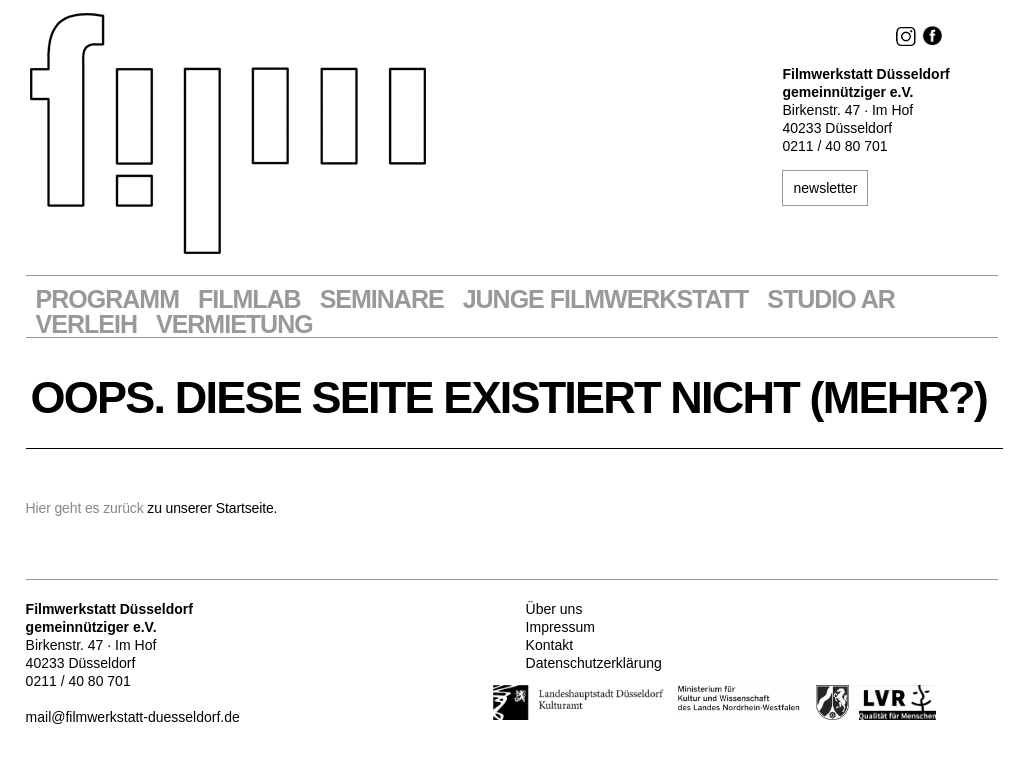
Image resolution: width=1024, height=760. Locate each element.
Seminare (382, 299)
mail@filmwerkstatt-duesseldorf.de (133, 717)
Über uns (554, 609)
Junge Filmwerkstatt (606, 299)
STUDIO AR (831, 299)
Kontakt (549, 645)
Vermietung (234, 324)
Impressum (560, 627)
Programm (107, 299)
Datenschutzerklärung (594, 663)
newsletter (825, 188)
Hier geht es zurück (85, 508)
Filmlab (249, 299)
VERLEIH (86, 324)
